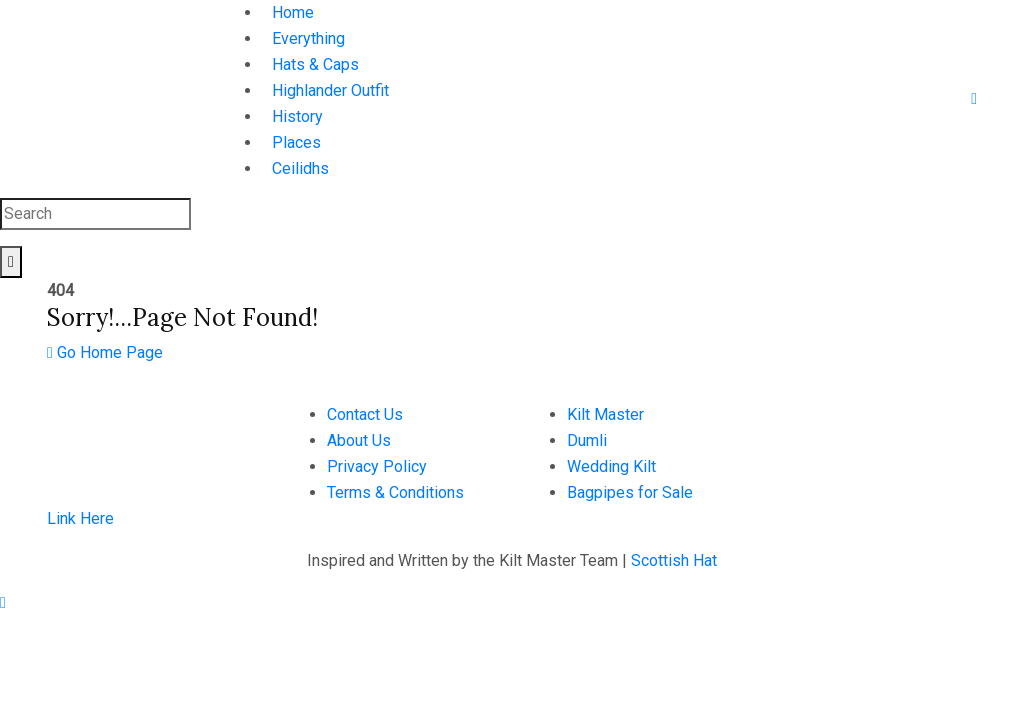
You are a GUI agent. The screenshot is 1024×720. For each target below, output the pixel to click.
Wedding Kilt (611, 466)
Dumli (587, 440)
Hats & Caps (315, 64)
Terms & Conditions (395, 492)
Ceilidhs (300, 168)
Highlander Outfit (330, 90)
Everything (308, 38)
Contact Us (365, 414)
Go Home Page (105, 352)
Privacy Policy (377, 466)
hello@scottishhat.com (851, 440)
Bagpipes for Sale (630, 492)
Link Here (80, 518)
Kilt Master (605, 414)
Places (296, 142)
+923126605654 (830, 414)
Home (293, 12)
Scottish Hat (674, 560)
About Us (359, 440)
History (297, 116)
